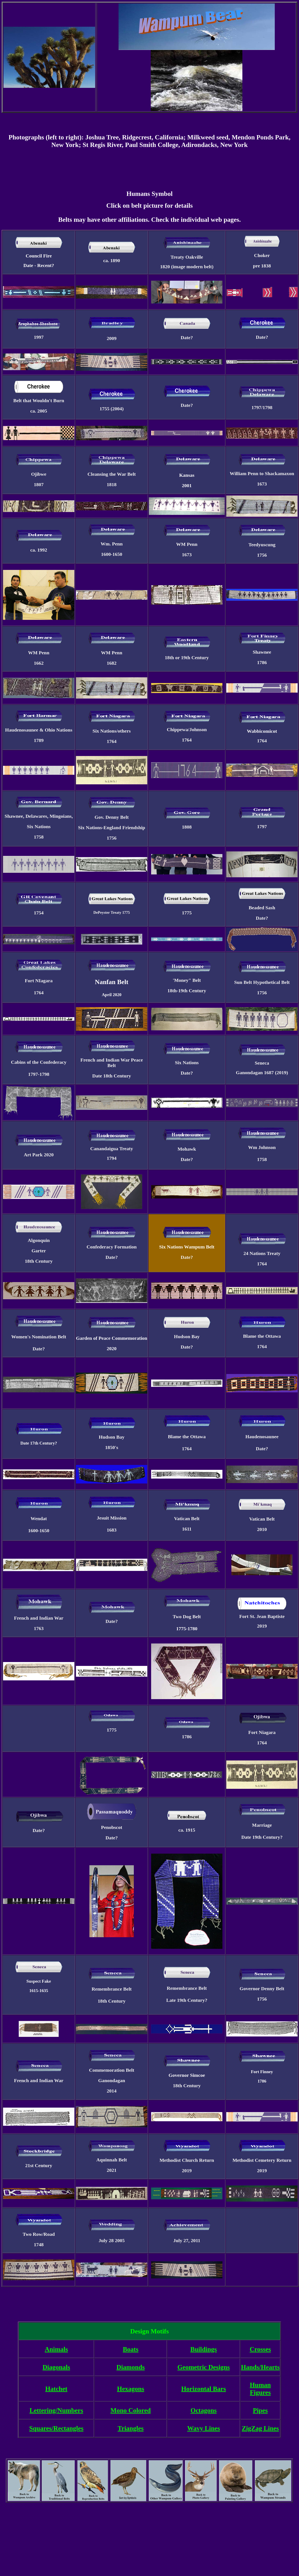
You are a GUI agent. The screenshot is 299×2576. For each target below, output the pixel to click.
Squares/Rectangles (56, 2428)
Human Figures (260, 2388)
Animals (56, 2349)
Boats (130, 2349)
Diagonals (56, 2367)
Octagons (203, 2410)
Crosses (260, 2349)
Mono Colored (130, 2410)
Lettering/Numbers (56, 2410)
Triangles (130, 2428)
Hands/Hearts (260, 2367)
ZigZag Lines (260, 2428)
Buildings (203, 2349)
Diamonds (131, 2367)
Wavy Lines (203, 2428)
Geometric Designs (203, 2367)
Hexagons (130, 2388)
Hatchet (56, 2388)
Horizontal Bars (203, 2388)
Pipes (260, 2410)
